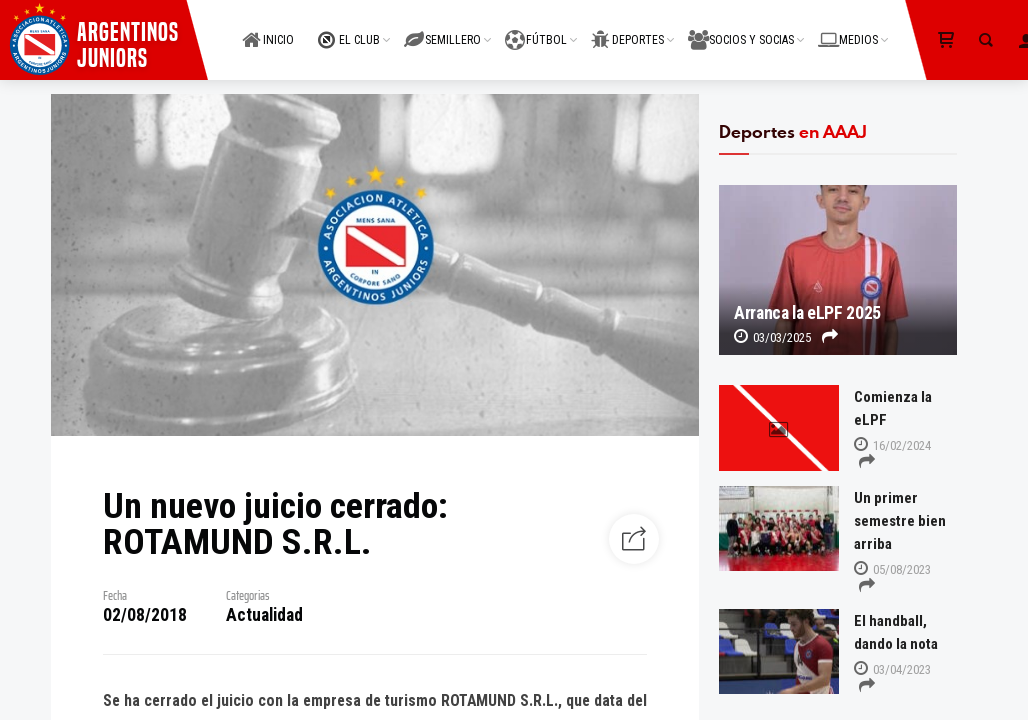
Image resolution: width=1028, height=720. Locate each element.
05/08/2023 (892, 569)
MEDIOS (848, 28)
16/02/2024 (892, 445)
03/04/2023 (892, 669)
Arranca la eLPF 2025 (807, 313)
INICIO (268, 28)
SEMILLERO (442, 28)
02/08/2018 (145, 615)
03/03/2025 (772, 337)
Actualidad (264, 615)
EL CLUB (349, 28)
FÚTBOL (536, 28)
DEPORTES (627, 28)
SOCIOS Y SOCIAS (741, 28)
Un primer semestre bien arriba (900, 521)
